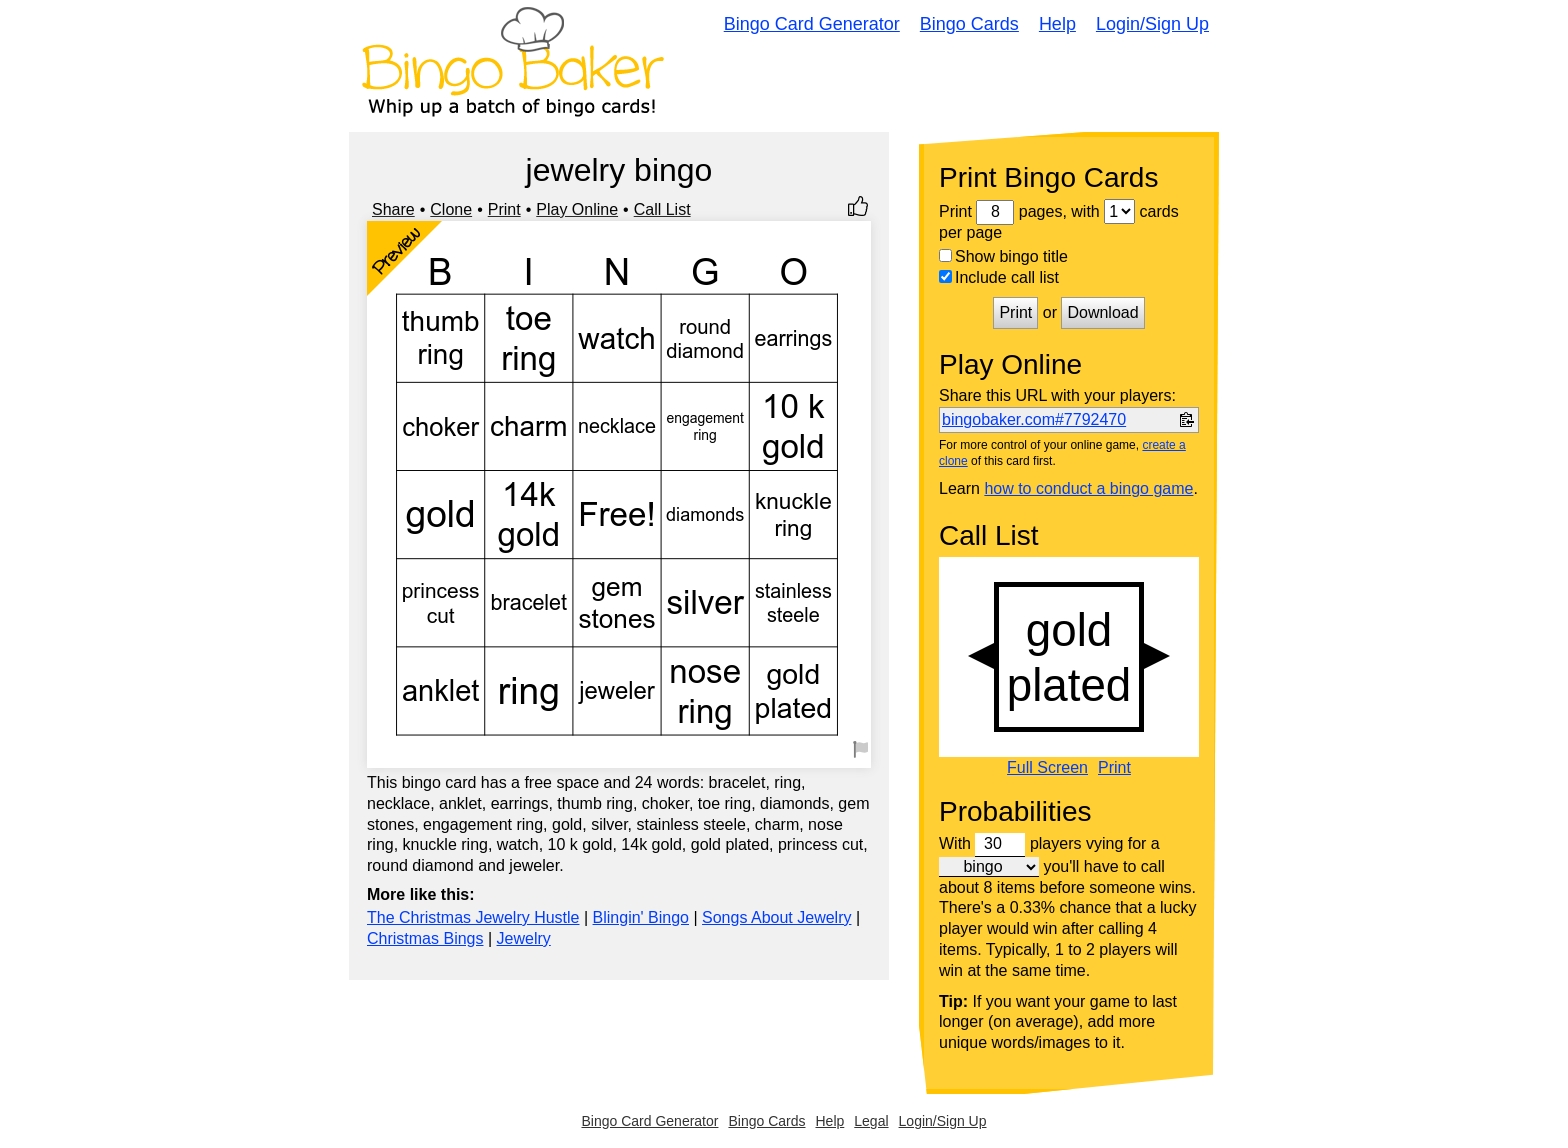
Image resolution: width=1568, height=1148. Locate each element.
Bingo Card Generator (812, 24)
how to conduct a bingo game (1088, 488)
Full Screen (1047, 768)
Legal (871, 1121)
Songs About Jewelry (776, 917)
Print (504, 209)
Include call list (999, 277)
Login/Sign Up (1152, 24)
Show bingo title (1003, 256)
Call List (662, 209)
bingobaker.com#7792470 (1034, 419)
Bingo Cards (969, 24)
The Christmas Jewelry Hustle (473, 917)
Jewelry (524, 938)
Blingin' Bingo (641, 917)
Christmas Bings (425, 938)
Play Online (577, 209)
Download (1102, 312)
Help (1057, 24)
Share (393, 209)
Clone (451, 209)
